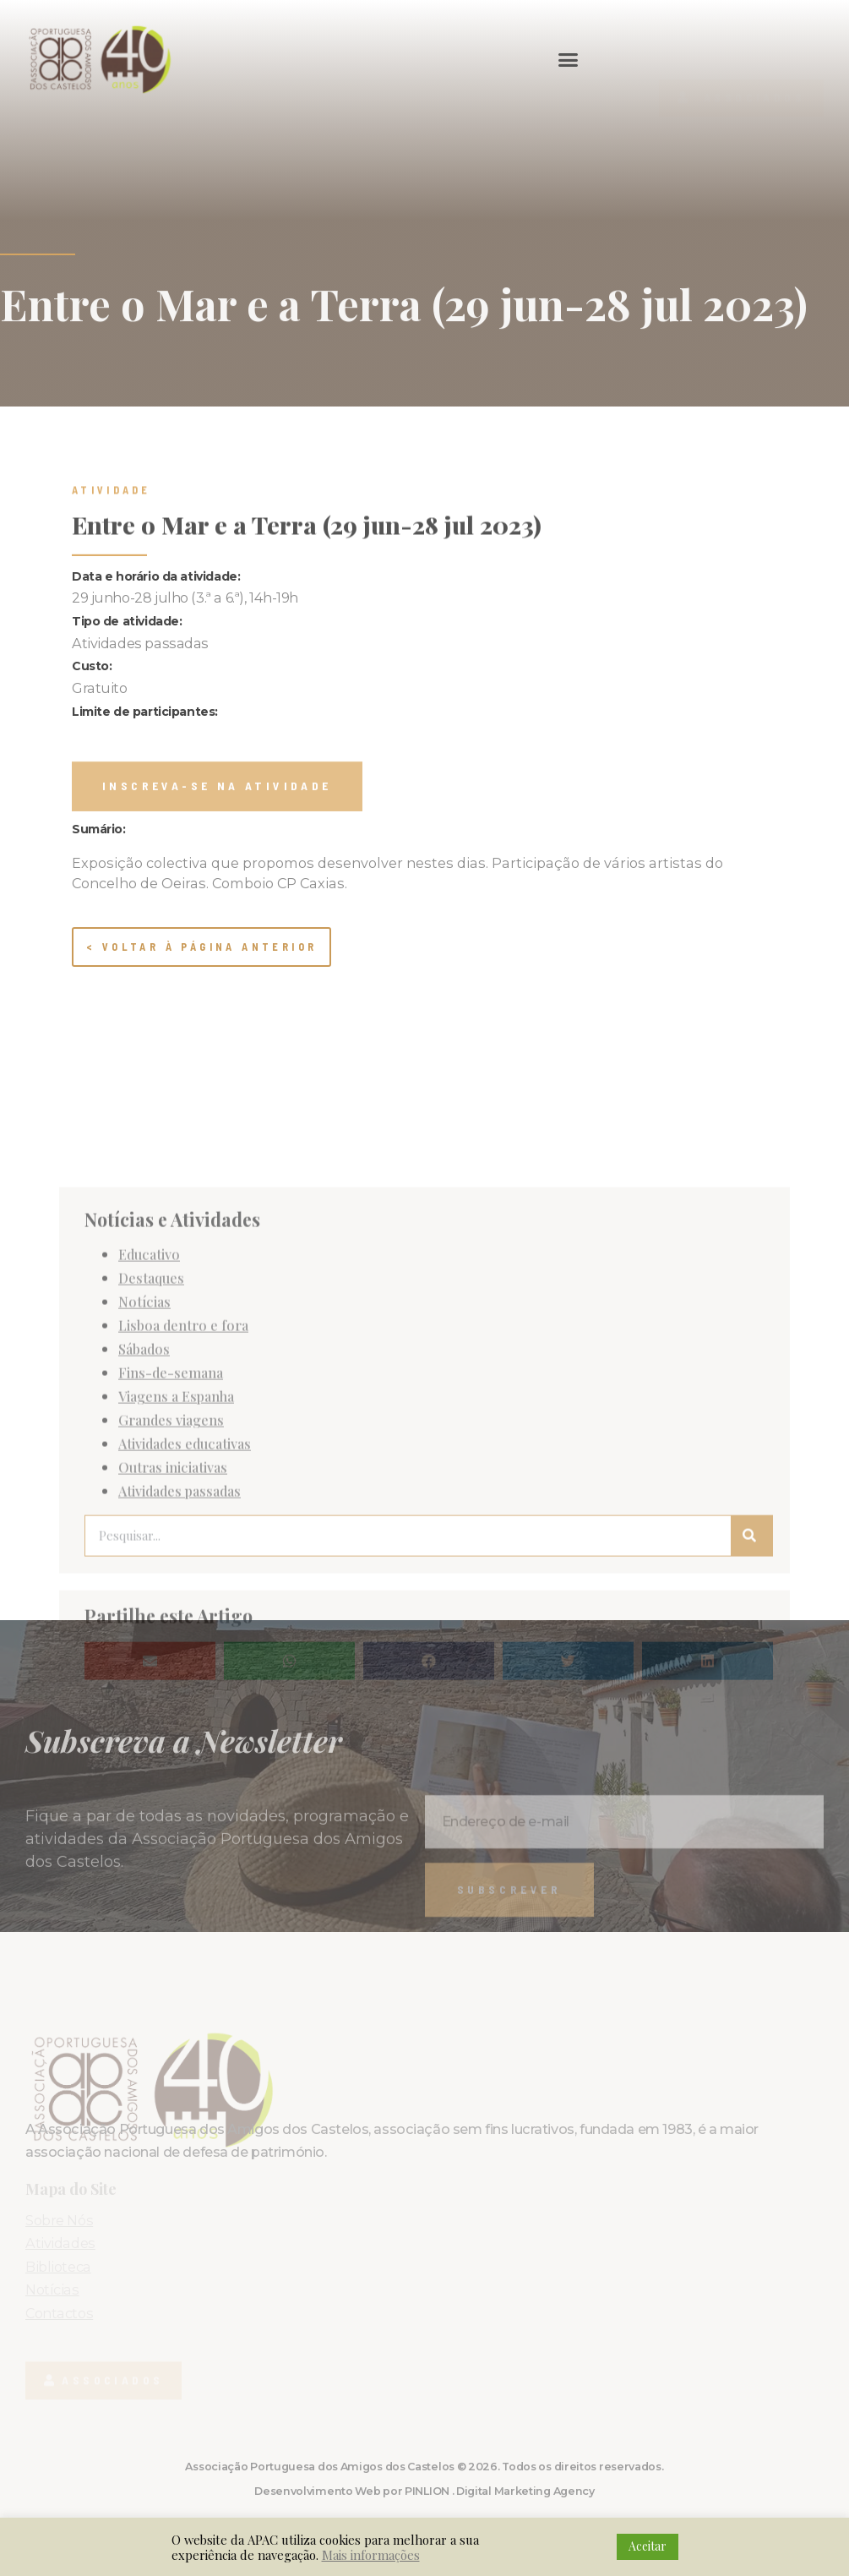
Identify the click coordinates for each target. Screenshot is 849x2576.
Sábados (144, 1567)
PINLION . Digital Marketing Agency (500, 2491)
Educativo (149, 1473)
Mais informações (371, 2554)
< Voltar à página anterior (201, 946)
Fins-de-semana (170, 1591)
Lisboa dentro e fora (183, 1544)
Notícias (144, 1520)
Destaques (151, 1496)
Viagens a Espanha (176, 1615)
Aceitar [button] (648, 2546)
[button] (568, 59)
